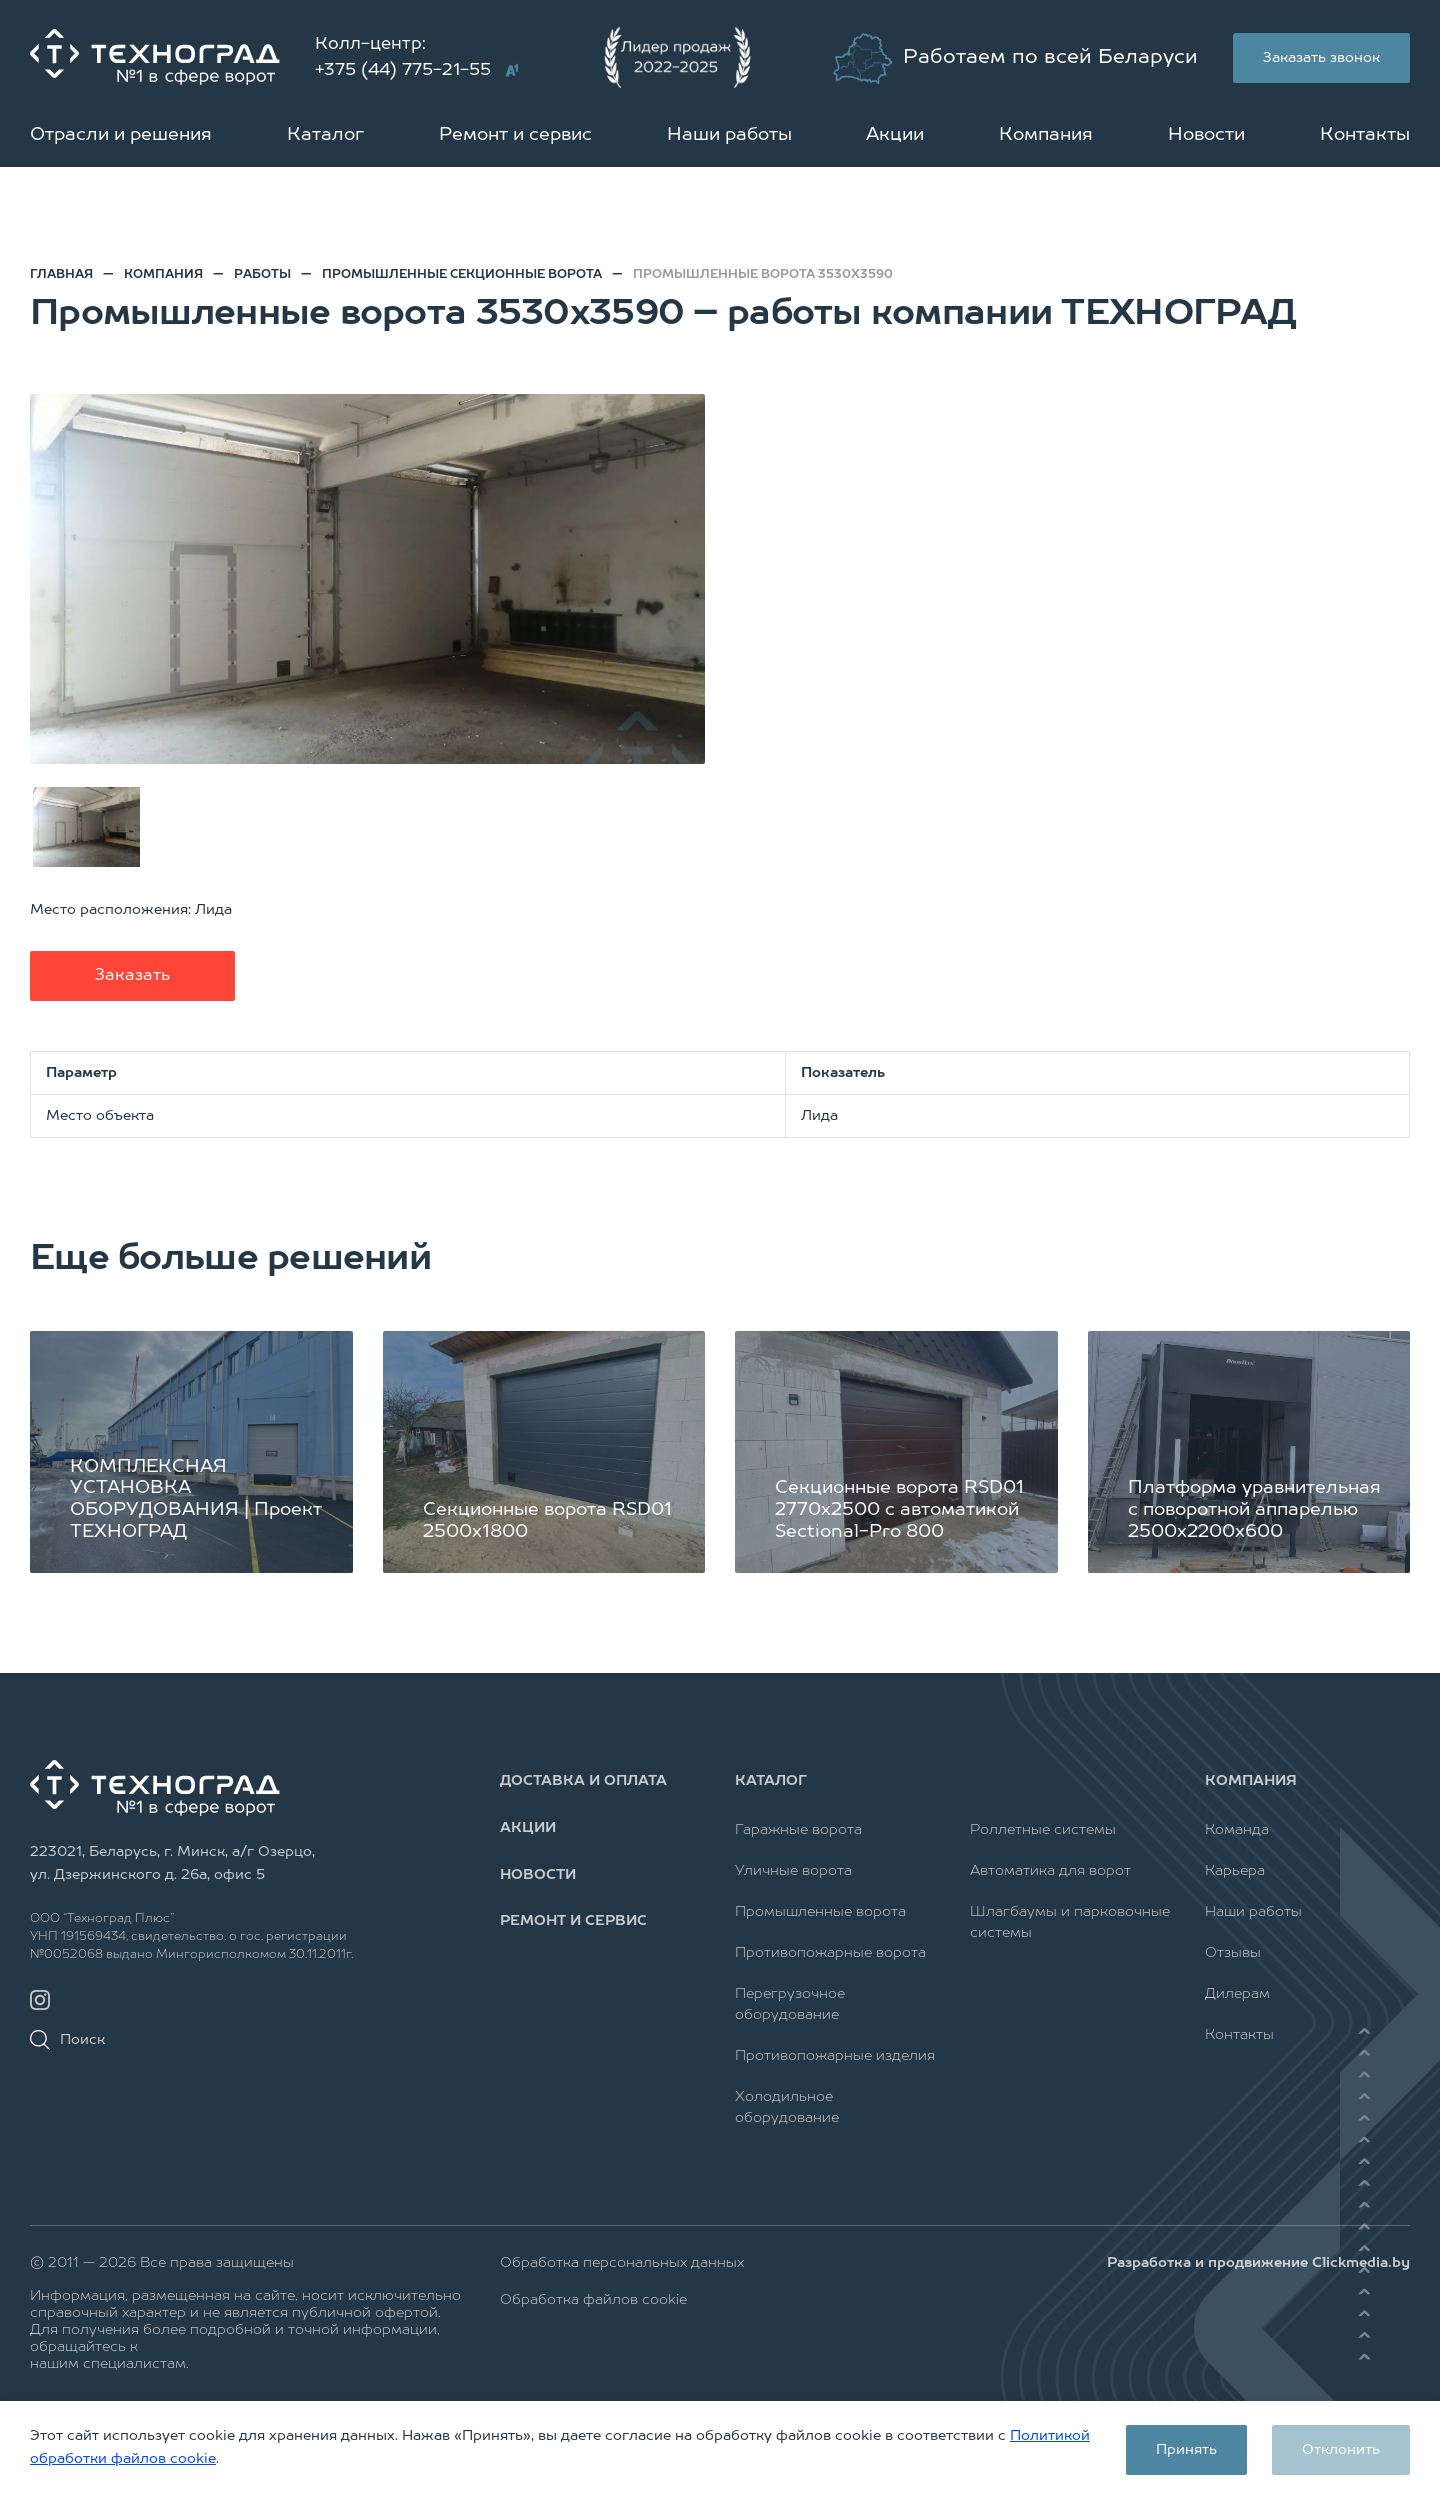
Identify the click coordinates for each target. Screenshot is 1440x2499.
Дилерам (1237, 1994)
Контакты (1365, 135)
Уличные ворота (793, 1871)
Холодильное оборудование (787, 2107)
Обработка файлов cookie (593, 2300)
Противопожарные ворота (830, 1953)
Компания (1046, 135)
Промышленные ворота (820, 1912)
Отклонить (1341, 2450)
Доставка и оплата (583, 1781)
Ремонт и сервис (515, 135)
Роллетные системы (1043, 1830)
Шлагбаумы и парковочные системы (1070, 1922)
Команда (1237, 1830)
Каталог (325, 135)
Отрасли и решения (121, 135)
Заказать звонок (1321, 58)
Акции (895, 135)
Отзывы (1233, 1953)
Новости (1206, 135)
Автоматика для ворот (1050, 1871)
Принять (1186, 2450)
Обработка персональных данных (622, 2263)
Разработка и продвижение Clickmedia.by (1258, 2263)
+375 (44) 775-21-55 (403, 70)
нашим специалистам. (109, 2364)
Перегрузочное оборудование (790, 2004)
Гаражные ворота (798, 1830)
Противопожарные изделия (835, 2056)
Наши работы (729, 135)
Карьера (1235, 1871)
